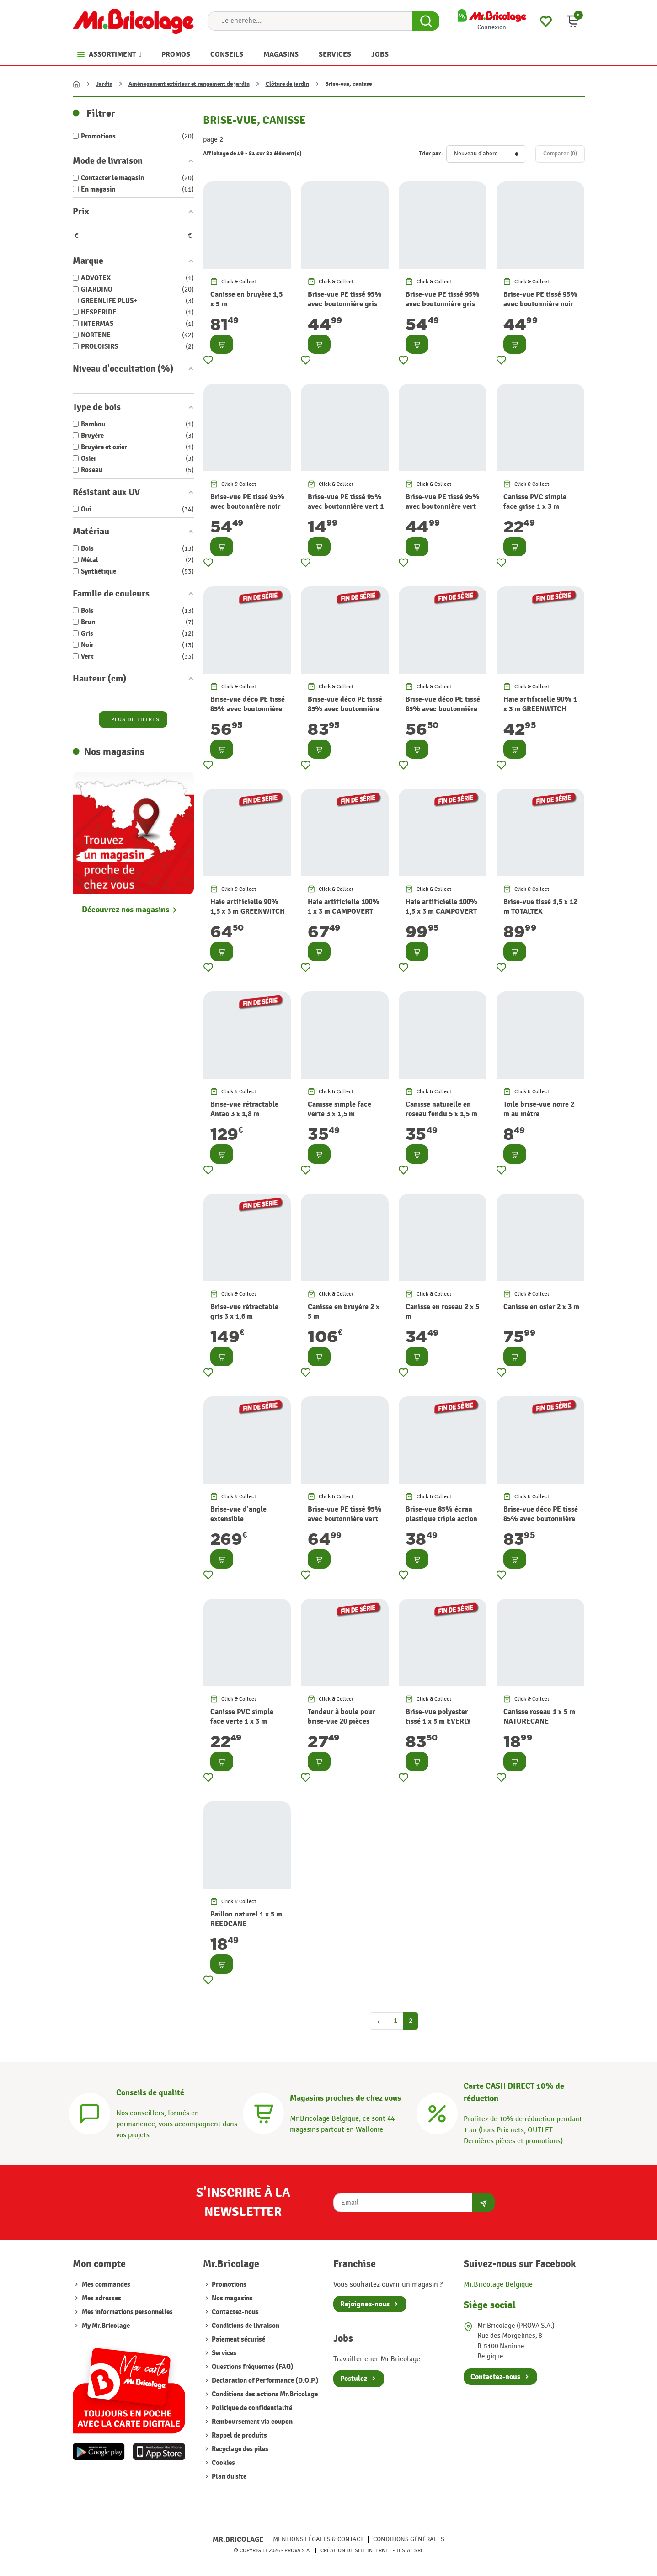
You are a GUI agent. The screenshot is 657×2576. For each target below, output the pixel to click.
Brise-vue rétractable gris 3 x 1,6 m (244, 1311)
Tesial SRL (409, 2550)
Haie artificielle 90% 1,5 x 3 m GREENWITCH (247, 906)
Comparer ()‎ (560, 153)
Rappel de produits (238, 2435)
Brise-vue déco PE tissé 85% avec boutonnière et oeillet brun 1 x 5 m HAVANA (443, 713)
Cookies (222, 2463)
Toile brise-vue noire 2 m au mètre (538, 1109)
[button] (573, 21)
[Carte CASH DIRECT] (437, 2112)
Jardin (104, 84)
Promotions (228, 2284)
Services (223, 2353)
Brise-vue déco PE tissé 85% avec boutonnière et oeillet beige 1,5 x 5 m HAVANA (345, 713)
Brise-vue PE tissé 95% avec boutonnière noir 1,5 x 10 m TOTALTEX (247, 506)
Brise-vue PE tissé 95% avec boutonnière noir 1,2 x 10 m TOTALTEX (540, 304)
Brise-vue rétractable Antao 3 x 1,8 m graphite (244, 1114)
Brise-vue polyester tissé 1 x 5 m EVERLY (438, 1716)
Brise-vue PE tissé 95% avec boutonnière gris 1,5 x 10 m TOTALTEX (443, 304)
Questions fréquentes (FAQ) (252, 2367)
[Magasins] (263, 2112)
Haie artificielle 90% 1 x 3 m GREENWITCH (540, 704)
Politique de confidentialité (251, 2408)
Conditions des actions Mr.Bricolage (264, 2394)
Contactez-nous (234, 2312)
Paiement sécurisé (237, 2339)
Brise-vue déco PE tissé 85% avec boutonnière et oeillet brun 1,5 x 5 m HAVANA (541, 1523)
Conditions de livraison (244, 2325)
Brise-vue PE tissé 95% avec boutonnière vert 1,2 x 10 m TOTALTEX (443, 506)
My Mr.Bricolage (106, 2325)
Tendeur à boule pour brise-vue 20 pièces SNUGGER (341, 1721)
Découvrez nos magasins (125, 910)
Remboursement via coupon (251, 2421)
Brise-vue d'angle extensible (238, 1514)
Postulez (353, 2378)
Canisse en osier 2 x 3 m (541, 1306)
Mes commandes (106, 2284)
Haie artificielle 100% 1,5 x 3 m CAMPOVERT (441, 906)
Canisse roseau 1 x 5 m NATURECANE (539, 1716)
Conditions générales (408, 2539)
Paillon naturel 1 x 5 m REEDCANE (246, 1919)
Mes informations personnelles (127, 2312)
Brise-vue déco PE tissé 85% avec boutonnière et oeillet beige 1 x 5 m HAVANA (247, 713)
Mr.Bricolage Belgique (498, 2284)
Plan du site (228, 2476)
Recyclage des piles (239, 2449)
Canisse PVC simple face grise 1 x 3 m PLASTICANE (534, 506)
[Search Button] (425, 21)
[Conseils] (89, 2112)
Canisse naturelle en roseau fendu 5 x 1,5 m (441, 1109)
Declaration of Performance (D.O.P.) (264, 2380)
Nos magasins (231, 2298)
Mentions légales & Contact (318, 2539)
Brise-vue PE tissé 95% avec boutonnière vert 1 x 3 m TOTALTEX (346, 506)
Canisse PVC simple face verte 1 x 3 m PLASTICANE (241, 1721)
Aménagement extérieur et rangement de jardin (189, 84)
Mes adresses (101, 2298)
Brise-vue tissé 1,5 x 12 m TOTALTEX (540, 906)
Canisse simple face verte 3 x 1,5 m (339, 1109)
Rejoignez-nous (365, 2304)
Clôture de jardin (287, 84)
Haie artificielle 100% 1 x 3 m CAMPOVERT (343, 906)
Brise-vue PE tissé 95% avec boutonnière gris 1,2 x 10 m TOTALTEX (345, 304)
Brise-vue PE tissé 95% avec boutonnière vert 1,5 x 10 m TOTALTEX (345, 1519)
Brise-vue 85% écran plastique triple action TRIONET (441, 1519)
